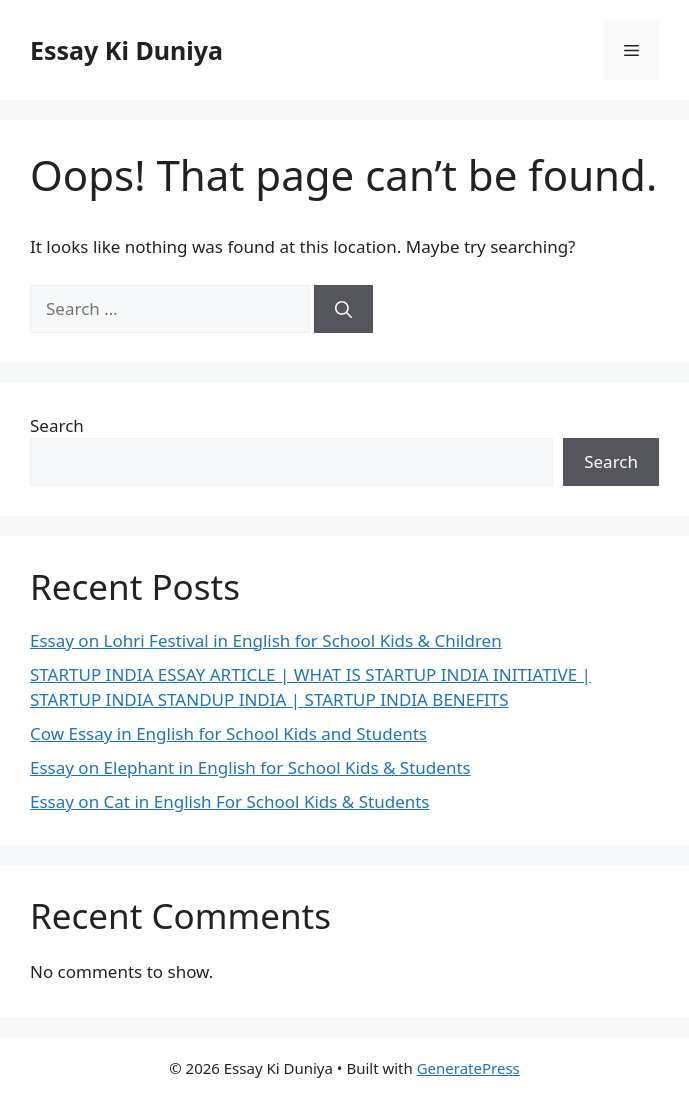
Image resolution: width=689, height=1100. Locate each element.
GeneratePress (468, 1068)
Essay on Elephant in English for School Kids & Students (250, 767)
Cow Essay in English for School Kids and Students (228, 733)
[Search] (343, 309)
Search (57, 425)
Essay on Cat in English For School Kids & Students (230, 801)
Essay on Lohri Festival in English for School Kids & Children (266, 640)
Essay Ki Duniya (126, 50)
